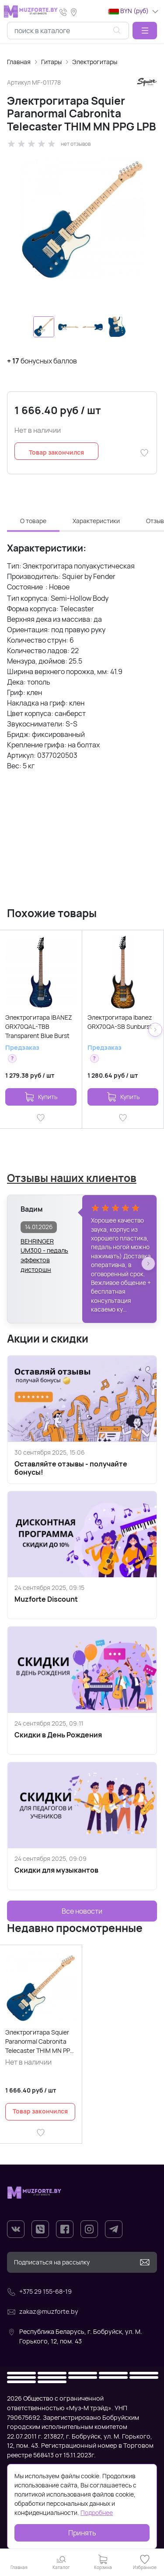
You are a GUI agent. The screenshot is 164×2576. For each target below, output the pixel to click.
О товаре (33, 521)
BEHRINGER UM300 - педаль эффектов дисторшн (44, 1246)
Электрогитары (94, 62)
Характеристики (96, 521)
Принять (82, 2533)
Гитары (51, 62)
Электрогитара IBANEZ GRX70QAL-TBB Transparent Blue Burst (38, 1026)
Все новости (82, 1911)
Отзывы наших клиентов (71, 1178)
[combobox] (68, 30)
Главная (19, 62)
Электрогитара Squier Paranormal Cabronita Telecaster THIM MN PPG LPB (39, 2041)
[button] (145, 30)
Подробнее (96, 2512)
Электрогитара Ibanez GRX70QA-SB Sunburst (119, 1022)
